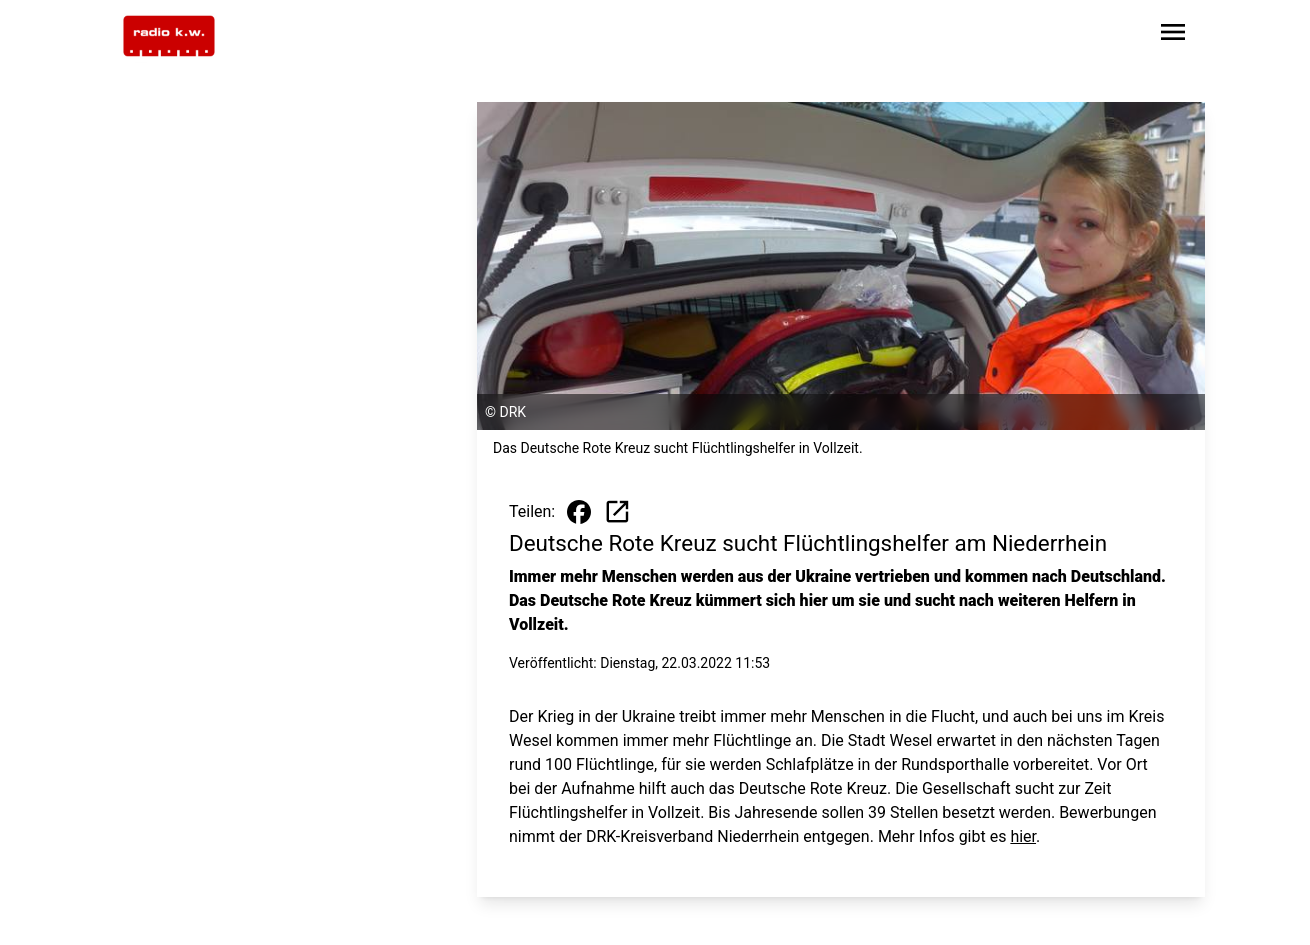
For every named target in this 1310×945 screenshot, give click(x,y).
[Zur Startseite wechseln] (169, 36)
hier (1023, 836)
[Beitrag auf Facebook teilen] (579, 512)
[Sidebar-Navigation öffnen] (1173, 35)
